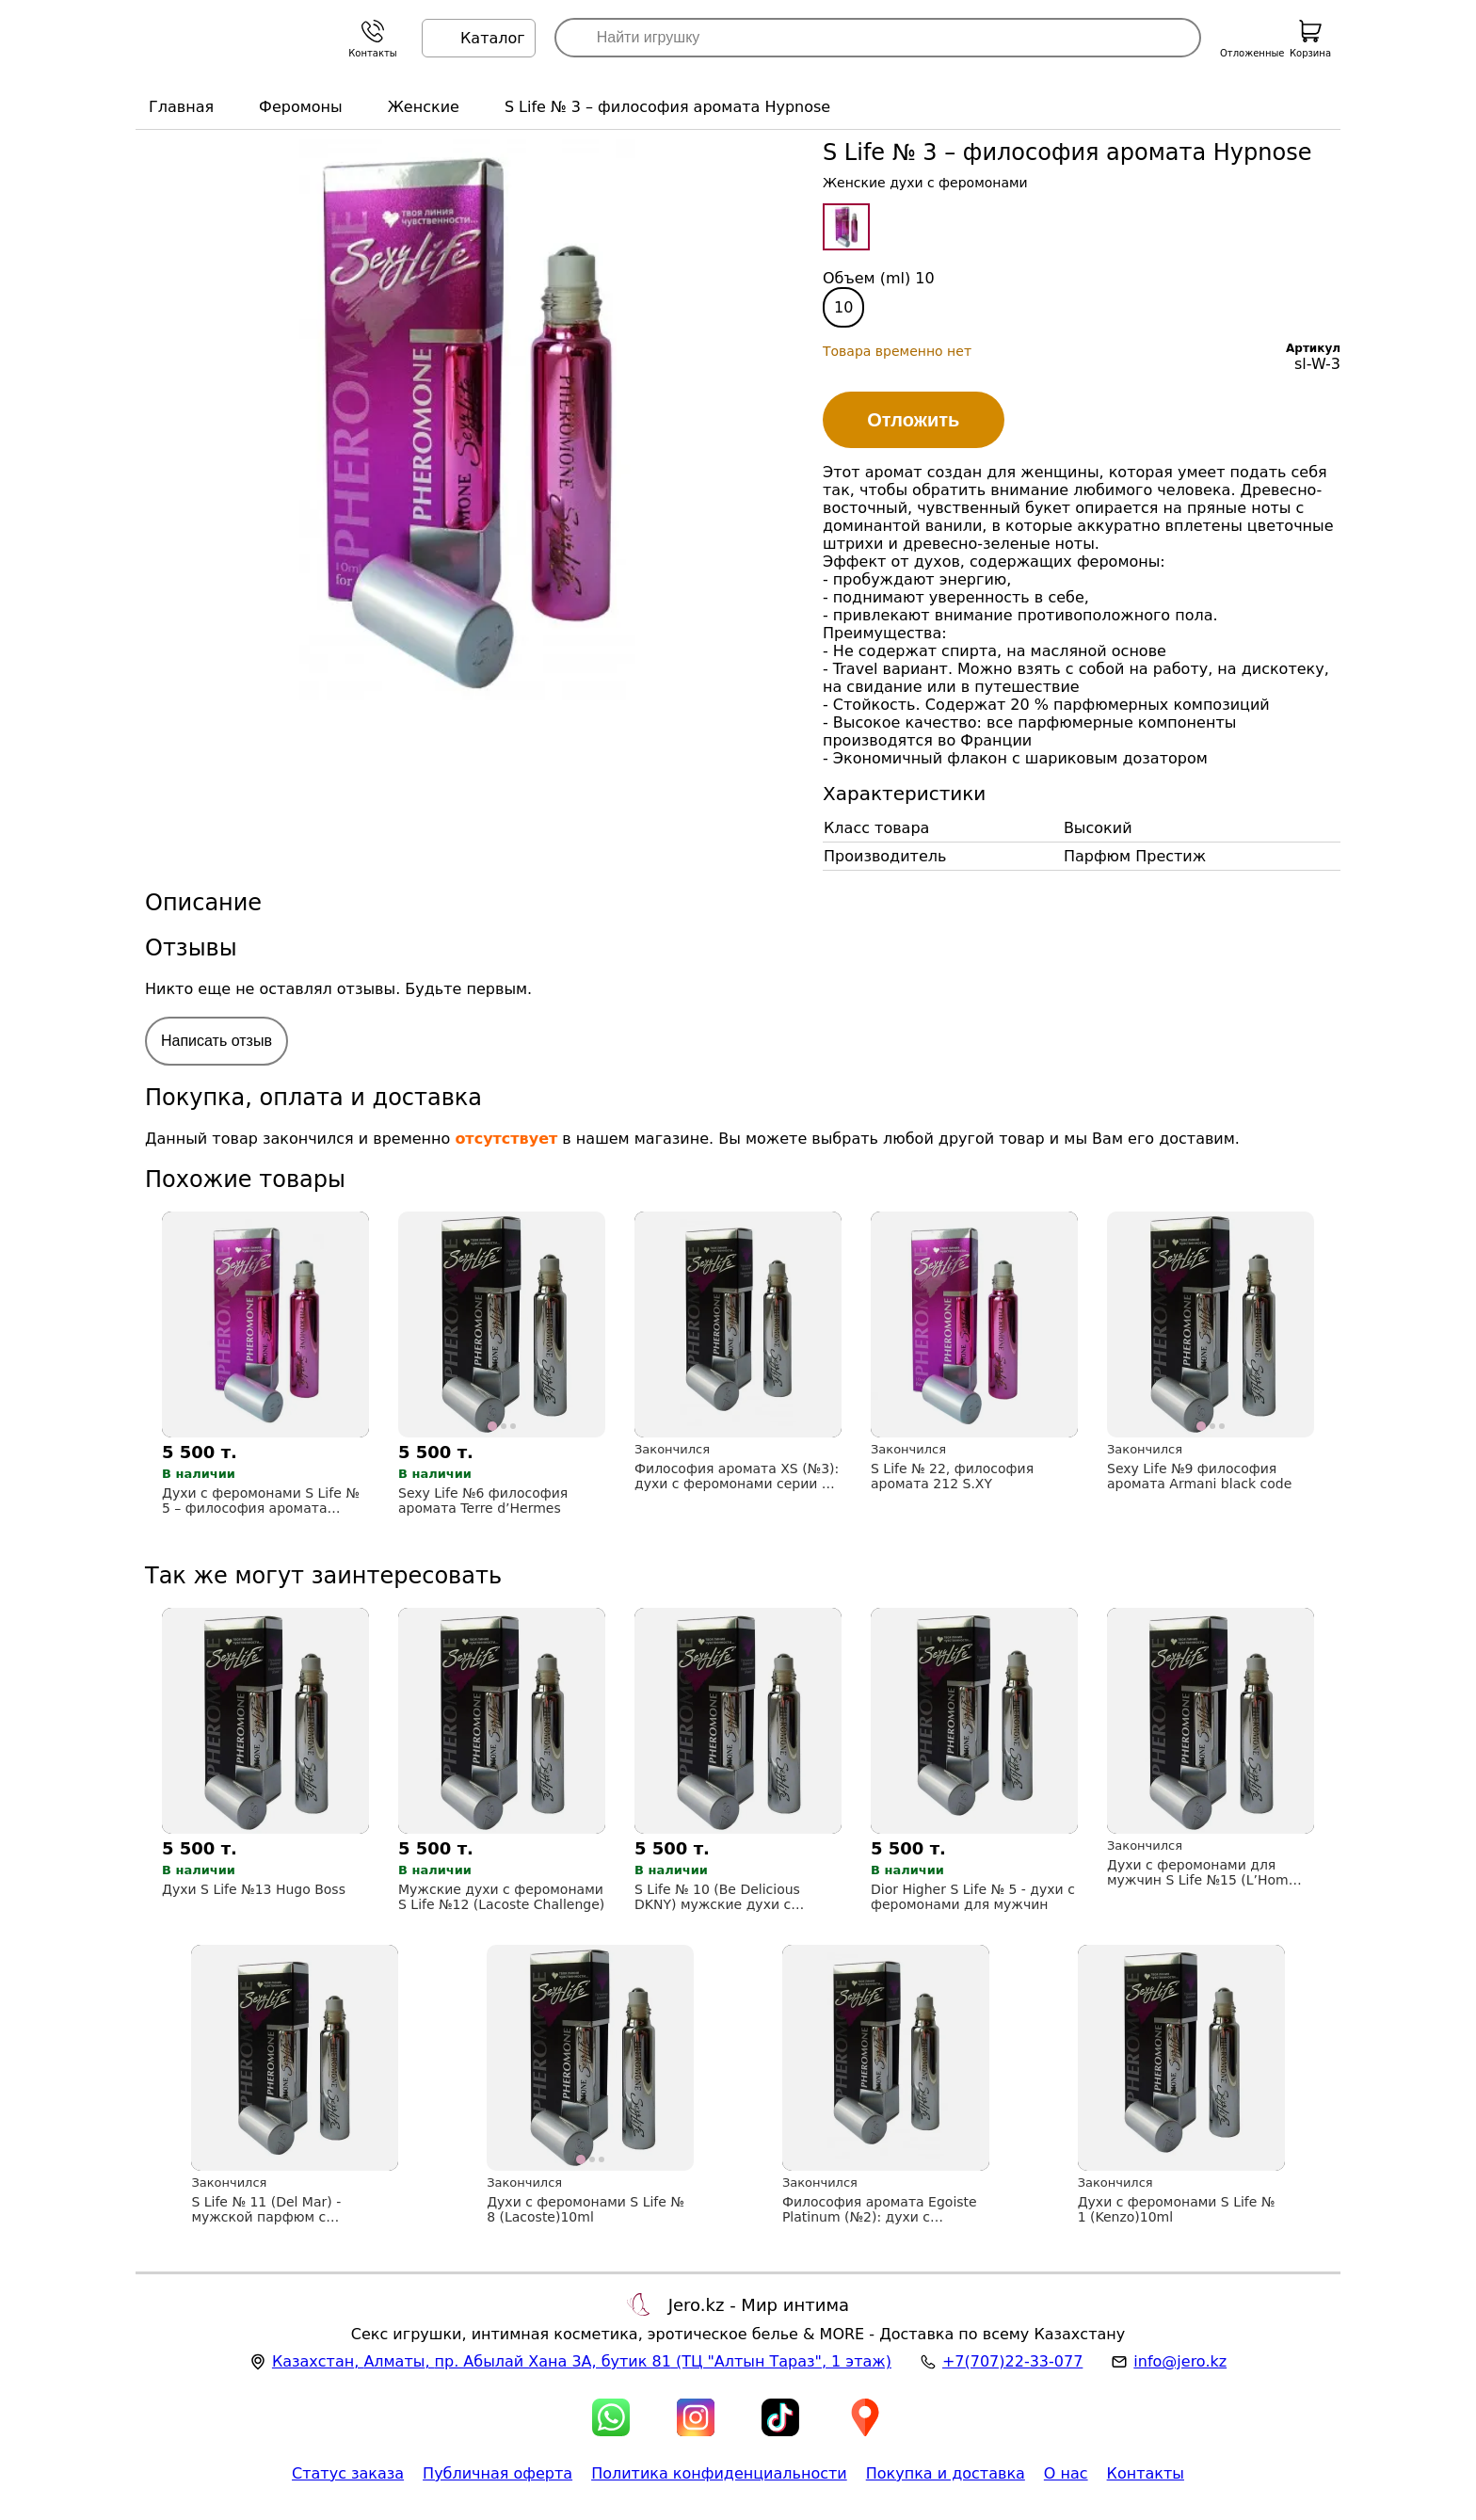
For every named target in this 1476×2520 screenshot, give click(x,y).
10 (843, 307)
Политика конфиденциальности (719, 2473)
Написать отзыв (216, 1041)
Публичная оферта (497, 2473)
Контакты (1145, 2473)
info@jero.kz (1180, 2361)
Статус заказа (348, 2473)
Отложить (913, 419)
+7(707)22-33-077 (1012, 2361)
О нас (1066, 2473)
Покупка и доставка (945, 2473)
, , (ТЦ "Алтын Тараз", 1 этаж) (581, 2361)
